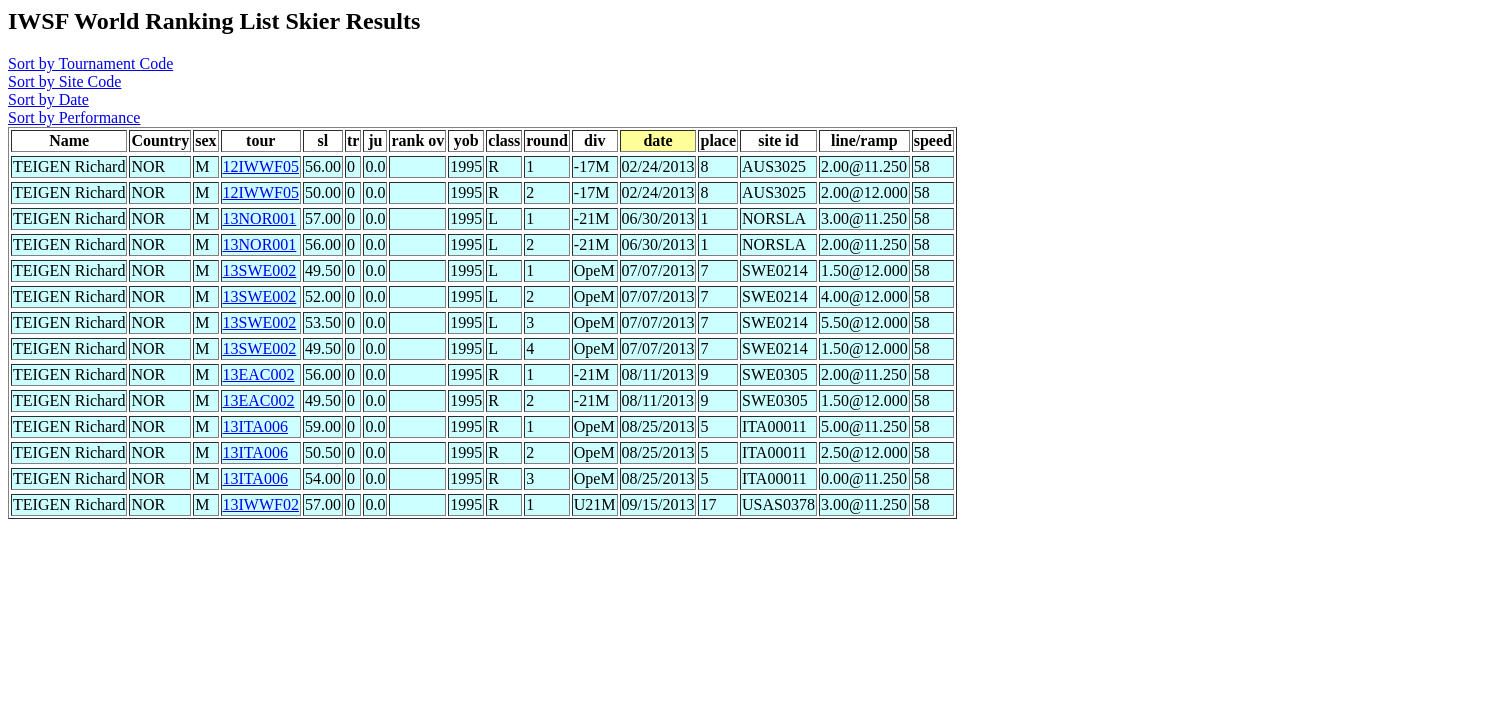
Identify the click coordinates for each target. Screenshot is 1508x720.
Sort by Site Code (64, 81)
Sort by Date (48, 99)
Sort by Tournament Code (90, 63)
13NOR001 (260, 218)
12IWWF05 (261, 166)
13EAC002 (259, 374)
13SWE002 (260, 270)
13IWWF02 (261, 504)
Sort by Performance (74, 117)
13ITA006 (255, 426)
